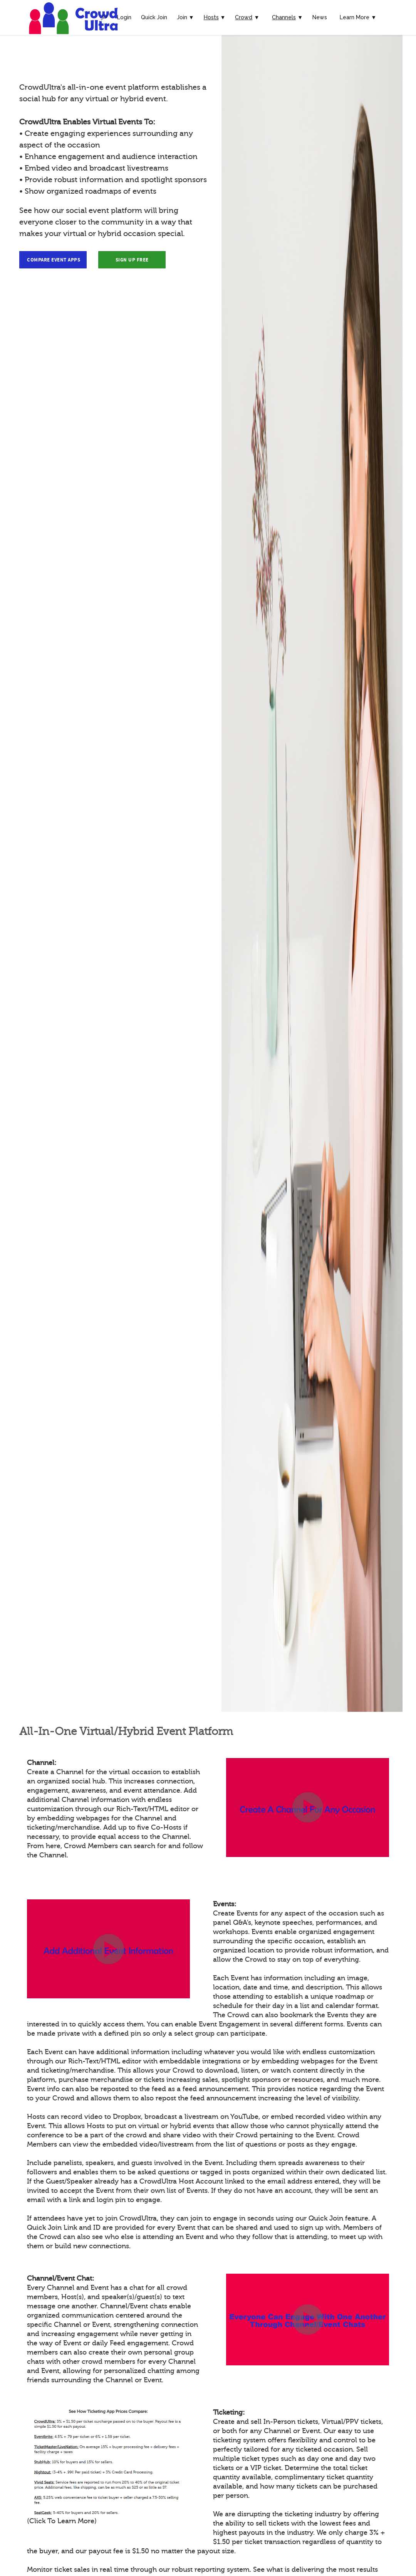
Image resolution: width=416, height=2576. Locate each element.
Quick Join (154, 17)
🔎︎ (104, 17)
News (319, 17)
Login (124, 17)
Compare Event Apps (53, 259)
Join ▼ (185, 17)
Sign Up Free (132, 259)
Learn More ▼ (358, 17)
